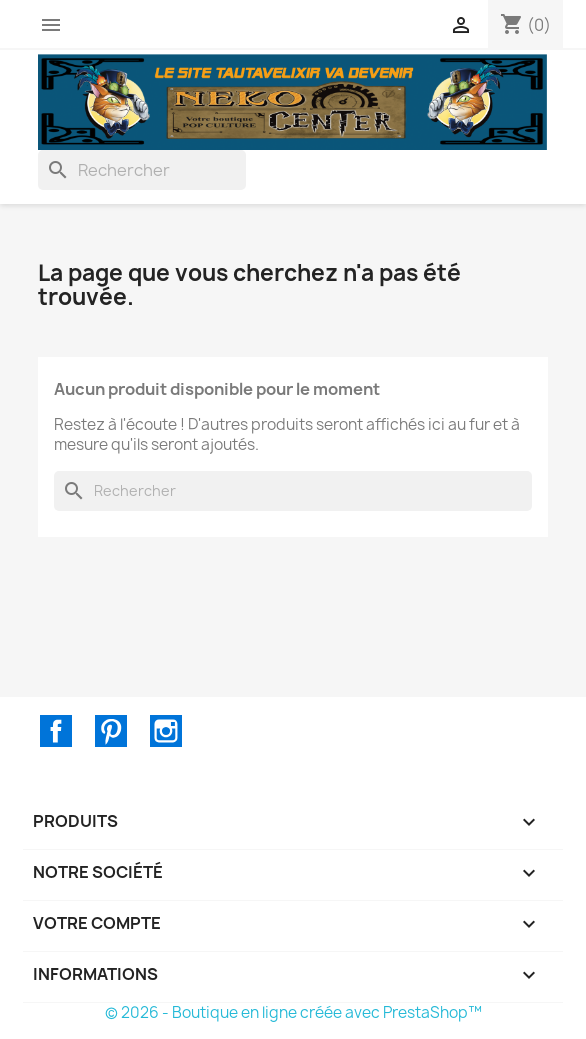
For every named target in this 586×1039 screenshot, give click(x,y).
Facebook (56, 731)
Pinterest (111, 731)
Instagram (166, 731)
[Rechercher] (142, 170)
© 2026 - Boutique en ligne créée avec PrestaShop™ (293, 1012)
